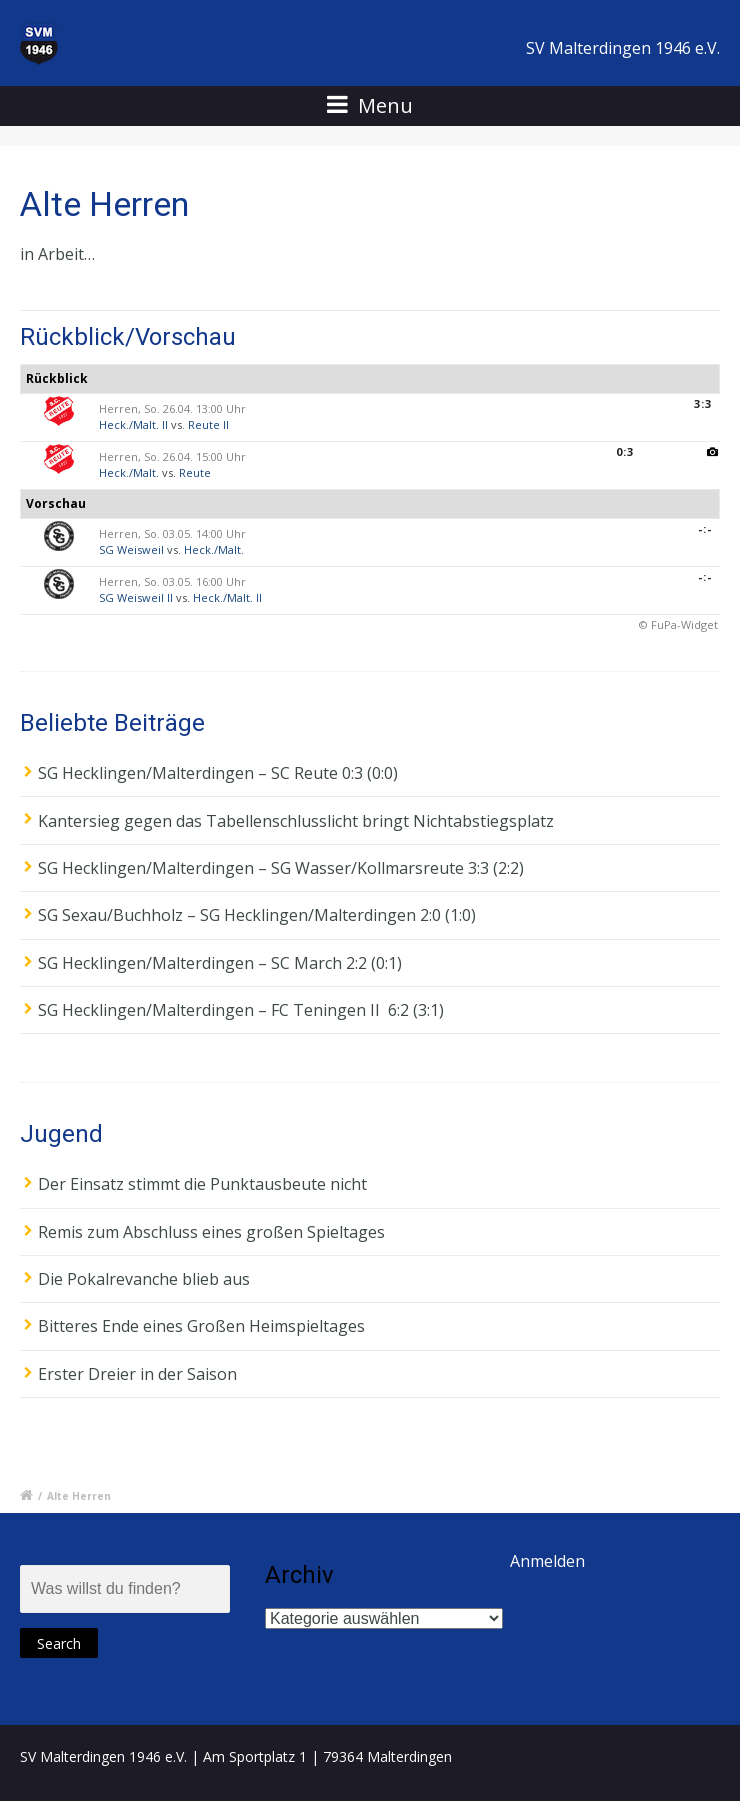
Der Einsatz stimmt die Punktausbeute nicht (202, 1184)
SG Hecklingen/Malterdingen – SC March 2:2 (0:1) (220, 963)
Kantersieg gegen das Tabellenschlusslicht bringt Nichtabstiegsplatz (296, 821)
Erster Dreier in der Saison (137, 1374)
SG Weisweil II (136, 597)
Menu (370, 105)
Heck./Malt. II (133, 424)
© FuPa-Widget (678, 624)
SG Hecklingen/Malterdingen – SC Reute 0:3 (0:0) (218, 773)
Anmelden (547, 1561)
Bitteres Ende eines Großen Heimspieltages (201, 1326)
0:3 (625, 451)
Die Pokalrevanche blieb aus (144, 1279)
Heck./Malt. (129, 472)
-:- (705, 528)
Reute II (208, 424)
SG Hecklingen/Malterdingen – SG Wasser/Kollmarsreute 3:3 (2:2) (281, 868)
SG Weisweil (131, 549)
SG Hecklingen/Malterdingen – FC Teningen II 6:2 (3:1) (241, 1010)
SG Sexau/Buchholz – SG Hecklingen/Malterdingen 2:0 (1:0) (257, 915)
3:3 (703, 403)
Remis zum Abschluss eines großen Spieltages (211, 1232)
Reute (195, 472)
